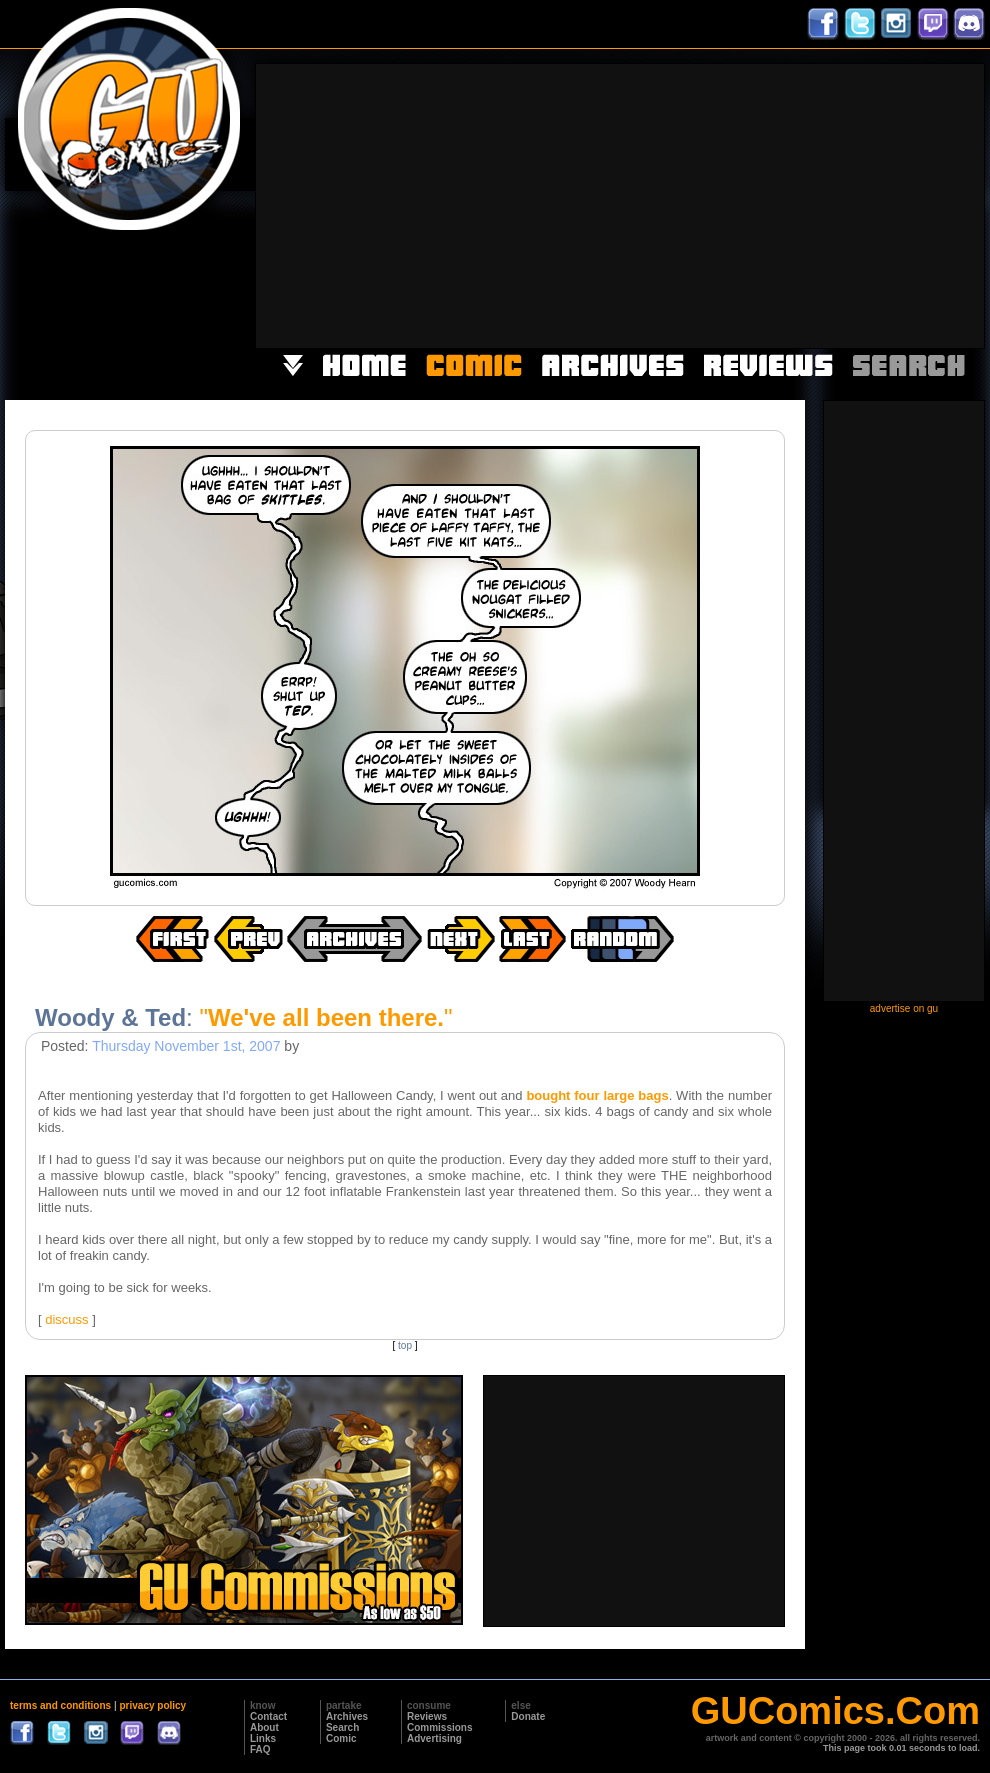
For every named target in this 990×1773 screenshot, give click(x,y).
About (264, 1727)
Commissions (440, 1727)
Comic (341, 1738)
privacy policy (152, 1705)
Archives (347, 1716)
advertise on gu (904, 1008)
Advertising (434, 1738)
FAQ (260, 1749)
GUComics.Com (835, 1711)
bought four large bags (597, 1095)
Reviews (427, 1716)
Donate (528, 1716)
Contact (268, 1716)
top (405, 1345)
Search (342, 1727)
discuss (66, 1319)
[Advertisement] (725, 204)
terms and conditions (60, 1705)
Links (263, 1738)
